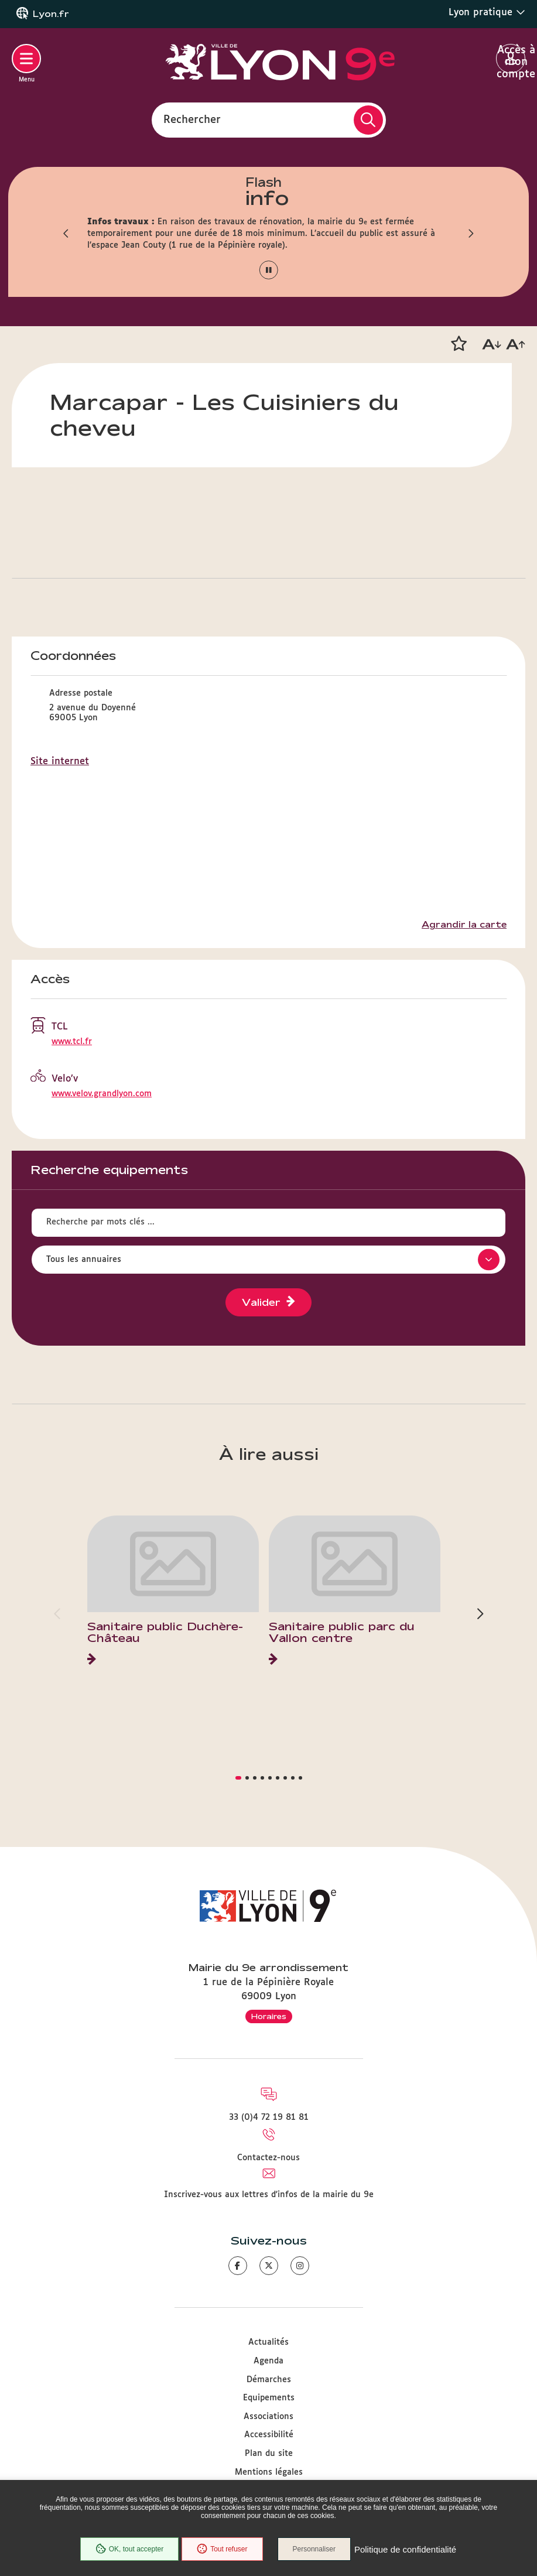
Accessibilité (268, 2435)
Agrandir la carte (464, 924)
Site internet (59, 762)
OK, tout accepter (129, 2549)
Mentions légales (269, 2472)
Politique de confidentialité (405, 2549)
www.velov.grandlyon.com (102, 1094)
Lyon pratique (487, 12)
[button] (67, 233)
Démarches (269, 2380)
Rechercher (192, 119)
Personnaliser (314, 2549)
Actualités (268, 2342)
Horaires (268, 2016)
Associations (268, 2417)
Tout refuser (222, 2549)
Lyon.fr (51, 14)
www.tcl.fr (72, 1042)
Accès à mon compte (511, 59)
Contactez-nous (268, 2158)
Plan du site (269, 2454)
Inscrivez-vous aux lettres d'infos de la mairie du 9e (269, 2195)
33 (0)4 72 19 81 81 (269, 2117)
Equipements (269, 2398)
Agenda (268, 2361)
